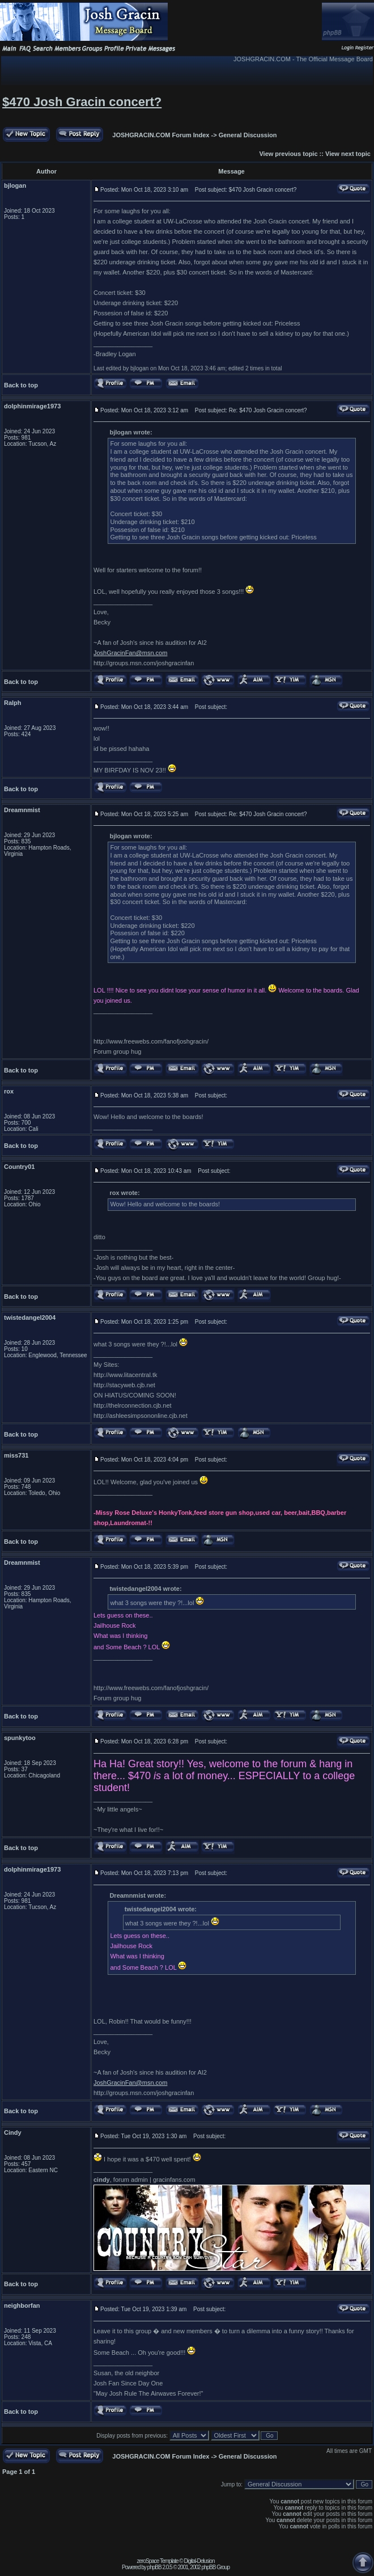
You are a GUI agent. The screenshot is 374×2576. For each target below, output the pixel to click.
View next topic (348, 153)
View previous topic (288, 153)
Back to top (21, 385)
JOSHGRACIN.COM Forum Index (160, 135)
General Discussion (248, 135)
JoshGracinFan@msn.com (130, 652)
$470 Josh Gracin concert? (82, 102)
